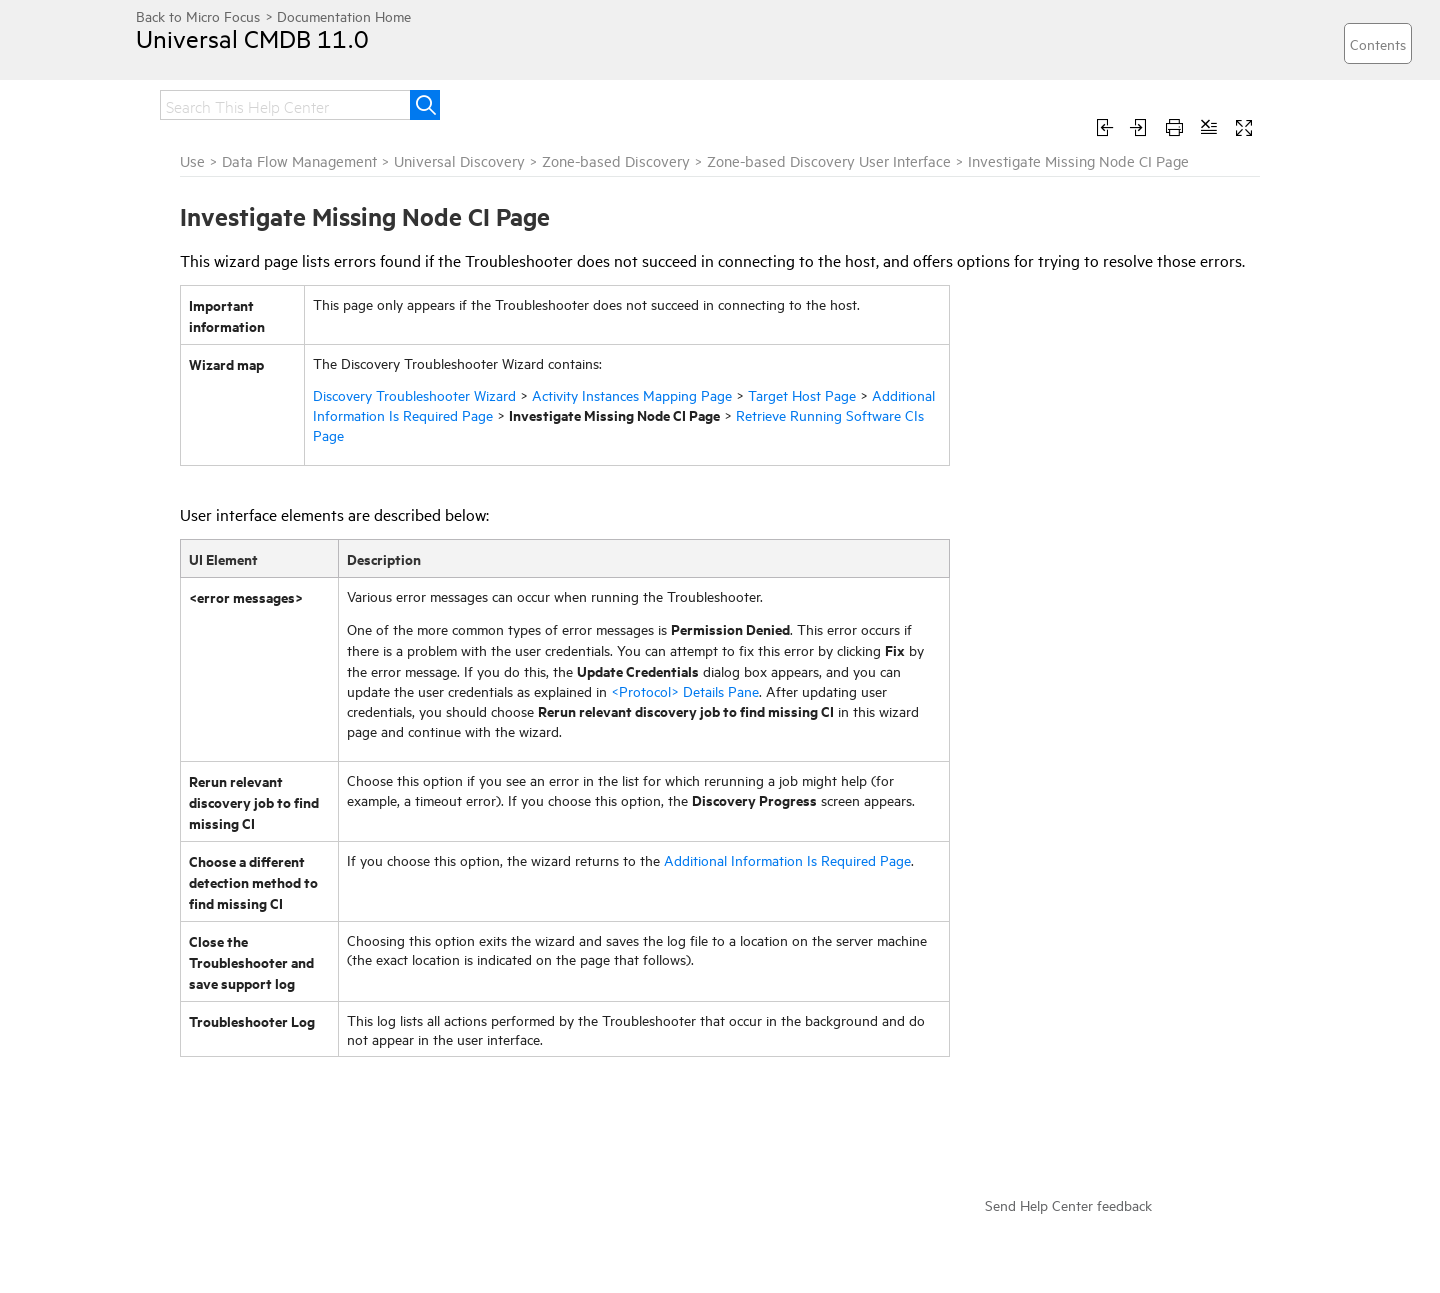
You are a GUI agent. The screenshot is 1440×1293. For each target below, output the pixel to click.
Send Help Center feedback (1068, 1204)
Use (192, 160)
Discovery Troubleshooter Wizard (414, 394)
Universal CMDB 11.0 (252, 38)
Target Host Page (802, 394)
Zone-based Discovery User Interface (829, 160)
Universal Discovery (459, 160)
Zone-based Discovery (616, 160)
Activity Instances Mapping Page (632, 394)
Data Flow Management (299, 160)
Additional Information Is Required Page (787, 859)
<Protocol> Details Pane (685, 690)
